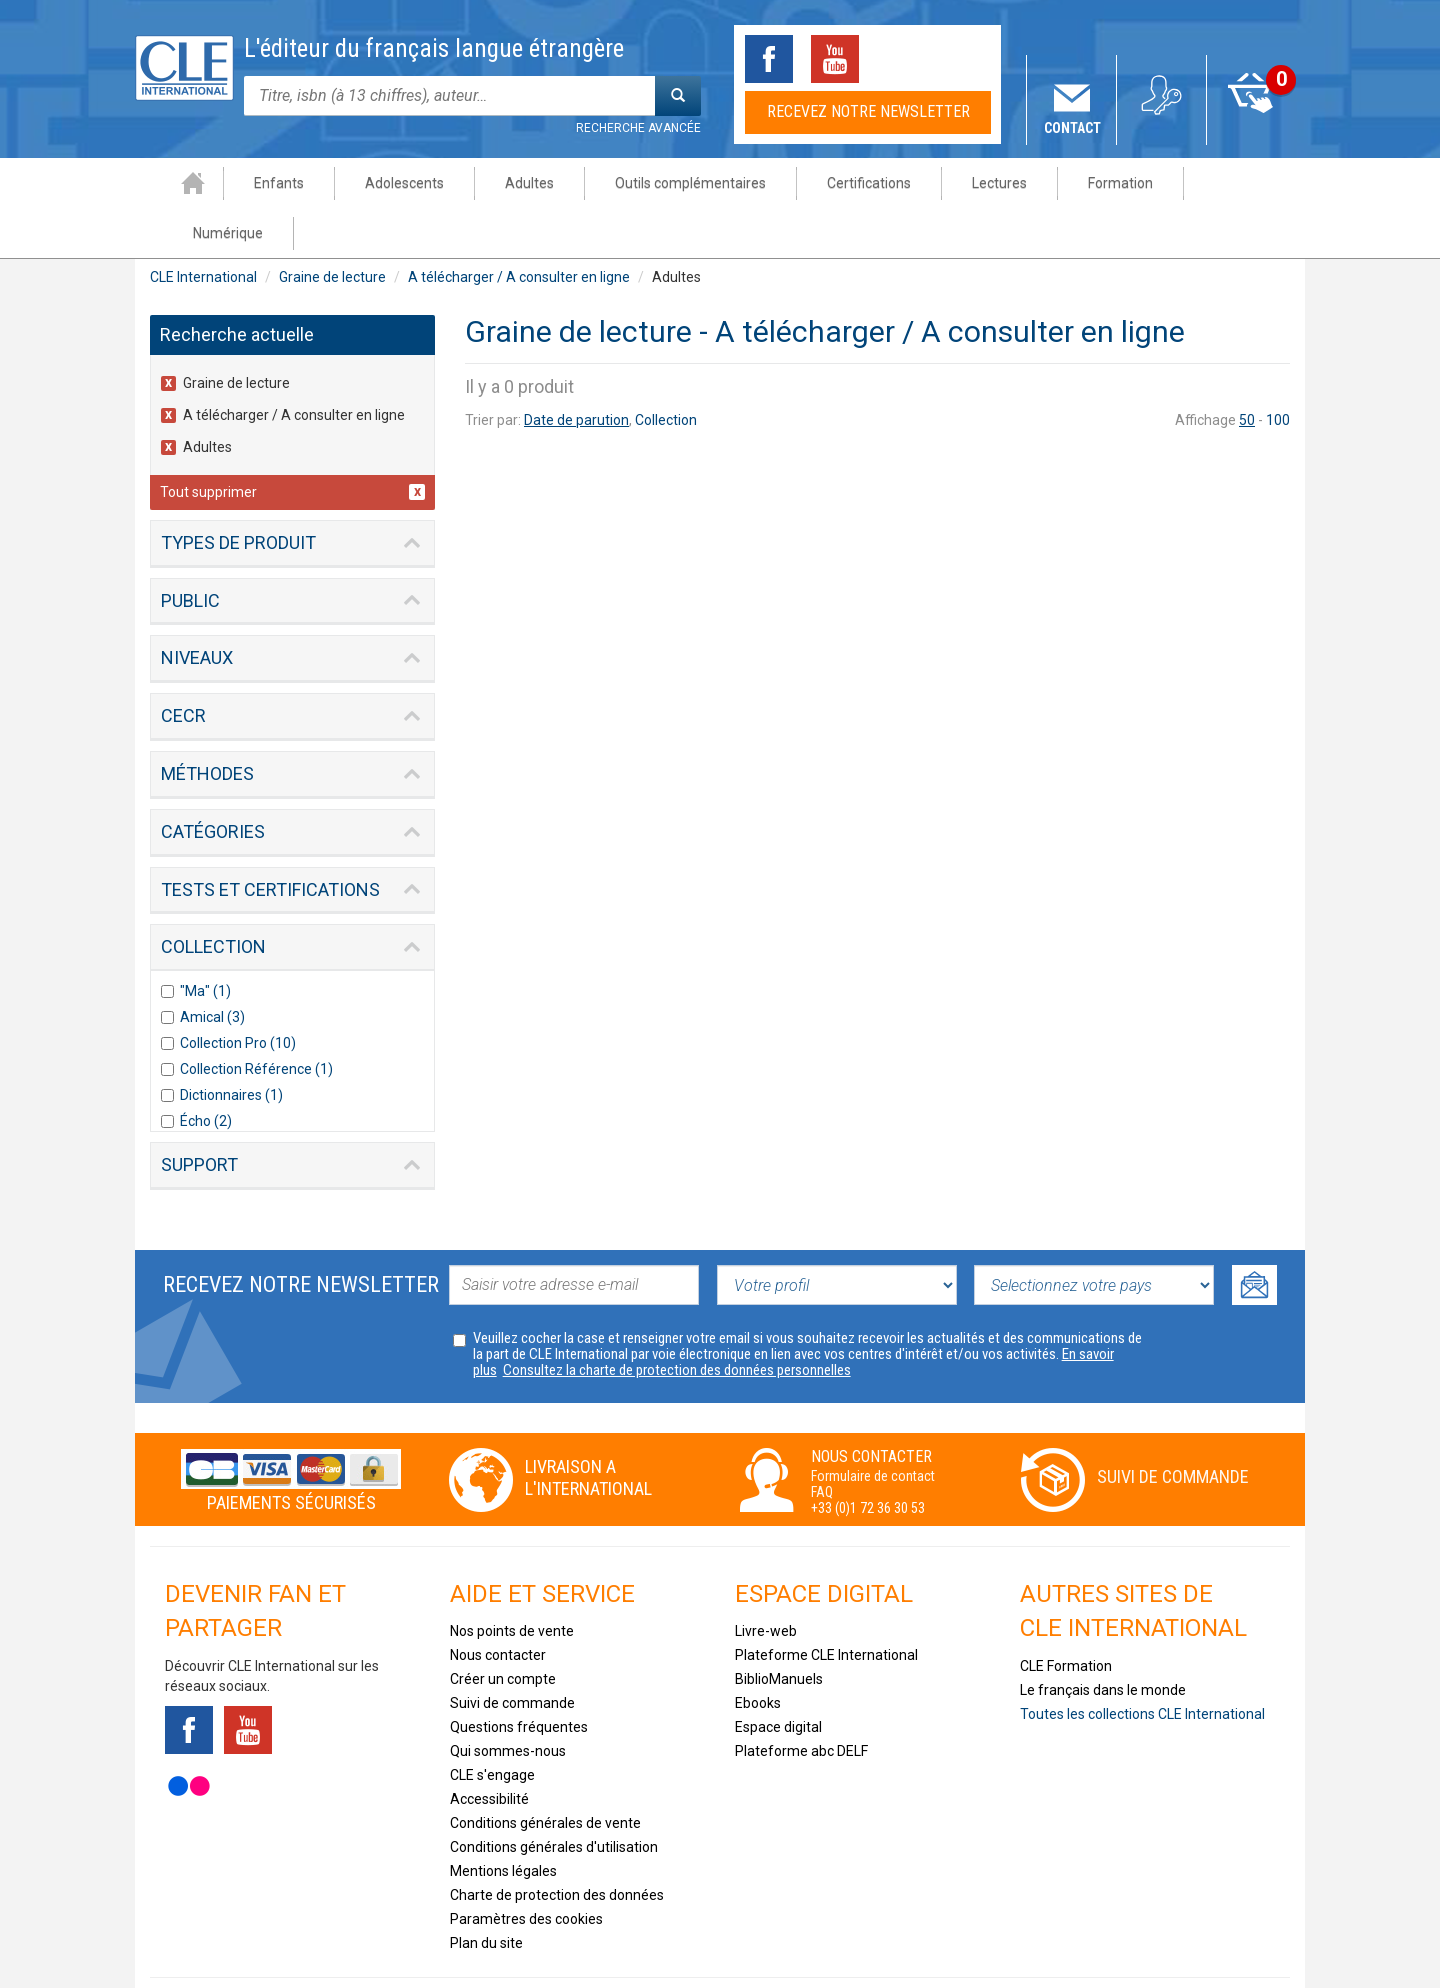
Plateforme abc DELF (801, 1701)
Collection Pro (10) (238, 993)
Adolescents (376, 183)
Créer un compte (503, 1629)
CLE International (203, 227)
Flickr (189, 1736)
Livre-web (766, 1581)
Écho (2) (206, 1071)
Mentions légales (503, 1821)
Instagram (967, 59)
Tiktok (901, 59)
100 (1278, 370)
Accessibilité (489, 1749)
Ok (1254, 1235)
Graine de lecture (332, 227)
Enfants (251, 183)
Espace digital (778, 1677)
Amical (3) (212, 967)
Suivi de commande (1173, 1426)
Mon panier (1252, 128)
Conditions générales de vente (545, 1773)
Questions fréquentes (519, 1677)
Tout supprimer (208, 442)
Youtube (835, 59)
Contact (1072, 128)
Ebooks (758, 1653)
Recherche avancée (638, 128)
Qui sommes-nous (508, 1701)
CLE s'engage (492, 1725)
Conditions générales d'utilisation (554, 1797)
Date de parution (576, 370)
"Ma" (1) (205, 941)
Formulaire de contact (873, 1426)
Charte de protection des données (557, 1845)
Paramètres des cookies (526, 1869)
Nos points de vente (512, 1581)
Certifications (841, 183)
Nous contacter (498, 1605)
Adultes (501, 183)
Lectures (971, 183)
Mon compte (1162, 128)
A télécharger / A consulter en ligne (519, 227)
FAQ (822, 1442)
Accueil (165, 183)
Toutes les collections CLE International (1142, 1664)
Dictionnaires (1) (231, 1045)
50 (1247, 370)
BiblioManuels (779, 1629)
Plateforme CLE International (826, 1605)
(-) (172, 333)
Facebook (769, 59)
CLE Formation (1066, 1616)
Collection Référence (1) (256, 1019)
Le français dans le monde (1103, 1640)
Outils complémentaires (662, 183)
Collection (666, 370)
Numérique (1221, 183)
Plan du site (486, 1893)
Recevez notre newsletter (868, 111)
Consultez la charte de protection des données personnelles (677, 1320)
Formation (1092, 183)
